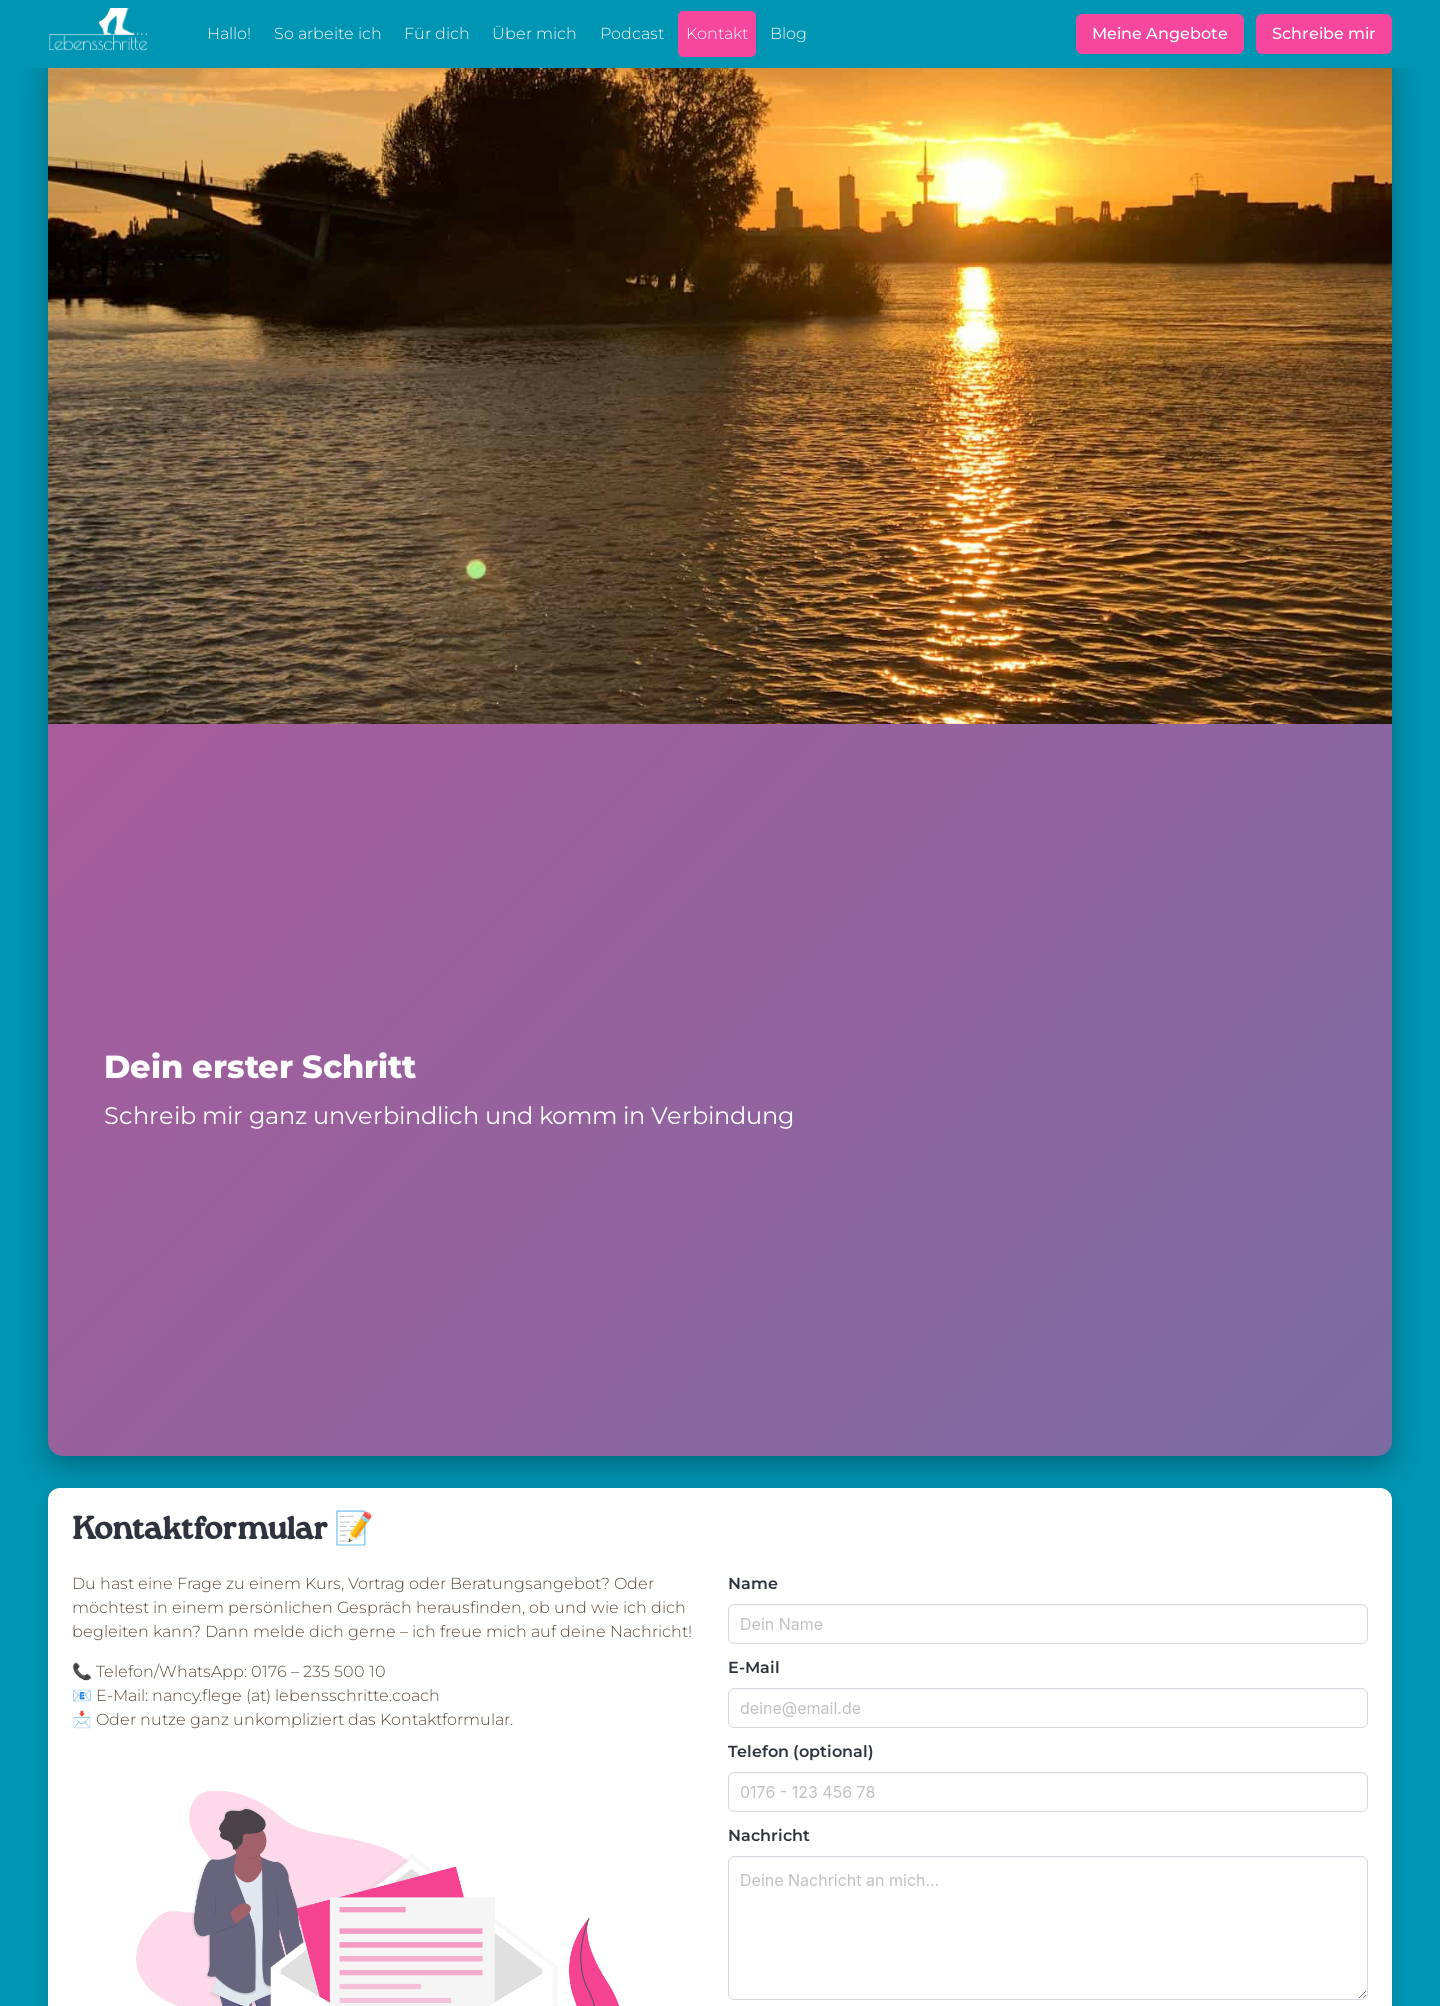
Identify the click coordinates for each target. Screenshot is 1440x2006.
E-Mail (754, 1667)
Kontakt (717, 33)
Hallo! (229, 33)
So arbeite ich (328, 33)
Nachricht (769, 1835)
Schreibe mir (1324, 33)
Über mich (534, 33)
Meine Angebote (1160, 33)
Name (753, 1583)
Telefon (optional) (801, 1751)
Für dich (437, 33)
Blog (788, 33)
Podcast (632, 33)
